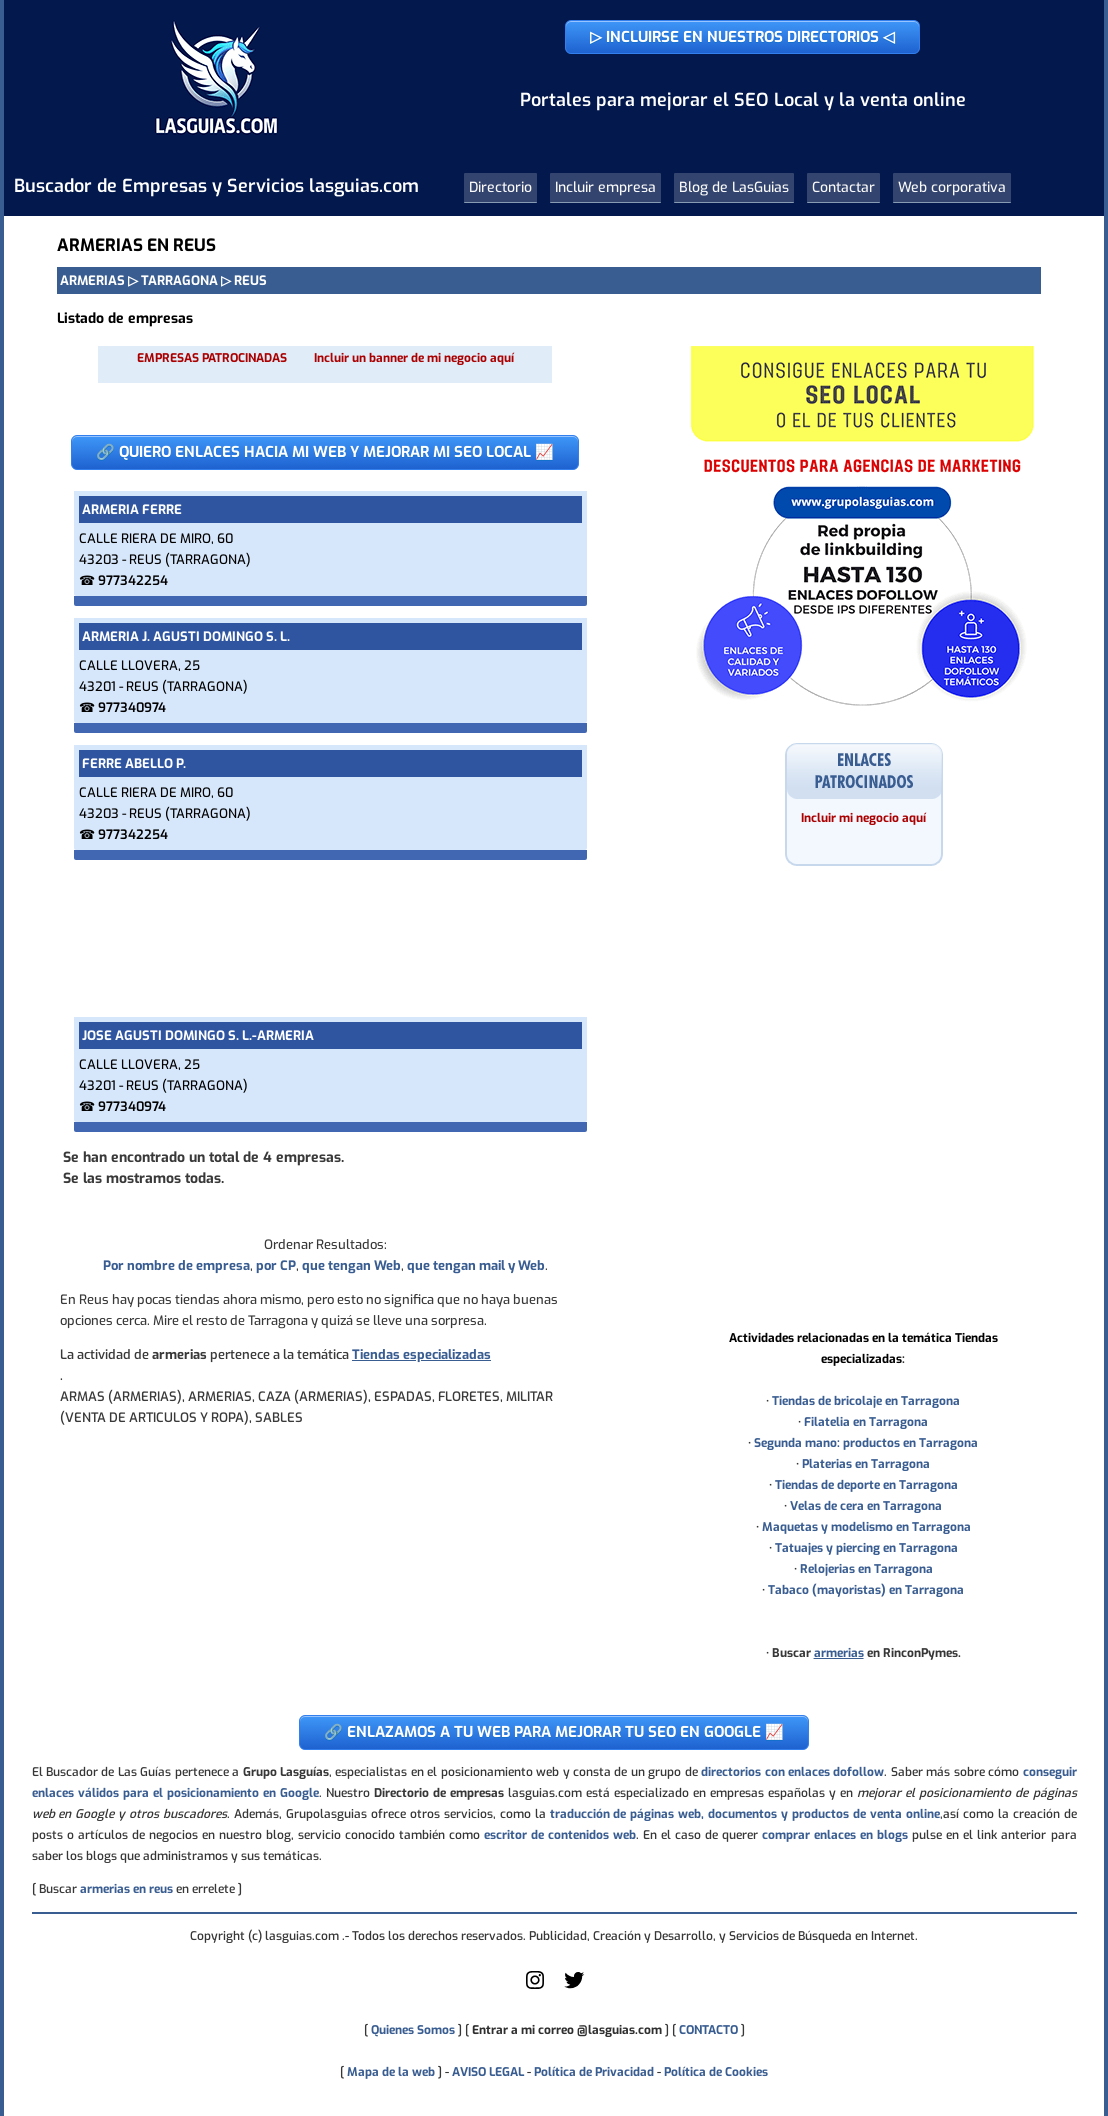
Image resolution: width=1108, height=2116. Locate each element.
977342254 (133, 580)
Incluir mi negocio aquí (863, 818)
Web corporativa (952, 187)
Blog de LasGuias (734, 187)
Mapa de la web (389, 2072)
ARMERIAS (92, 280)
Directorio (500, 187)
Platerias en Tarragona (866, 1464)
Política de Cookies (716, 2072)
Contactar (843, 187)
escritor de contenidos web (560, 1835)
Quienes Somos (413, 2030)
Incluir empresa (605, 187)
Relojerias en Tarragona (866, 1569)
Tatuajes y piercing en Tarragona (866, 1548)
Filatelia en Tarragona (866, 1422)
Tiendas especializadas (421, 1354)
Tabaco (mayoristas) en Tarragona (866, 1590)
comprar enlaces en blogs (835, 1835)
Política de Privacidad (594, 2072)
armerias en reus (126, 1889)
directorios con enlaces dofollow (792, 1772)
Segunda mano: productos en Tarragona (866, 1443)
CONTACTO (708, 2030)
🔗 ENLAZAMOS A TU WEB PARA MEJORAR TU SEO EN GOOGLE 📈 (554, 1732)
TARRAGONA (179, 280)
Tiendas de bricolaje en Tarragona (866, 1401)
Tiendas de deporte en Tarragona (866, 1485)
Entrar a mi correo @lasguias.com (567, 2030)
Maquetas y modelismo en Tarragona (866, 1527)
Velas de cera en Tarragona (866, 1506)
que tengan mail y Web (476, 1265)
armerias (839, 1653)
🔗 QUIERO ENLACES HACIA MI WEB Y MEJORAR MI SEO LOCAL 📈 (325, 452)
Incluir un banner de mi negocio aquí (414, 358)
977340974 (132, 707)
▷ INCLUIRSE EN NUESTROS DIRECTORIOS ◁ (742, 37)
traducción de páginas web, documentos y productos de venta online (745, 1814)
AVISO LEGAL (488, 2072)
